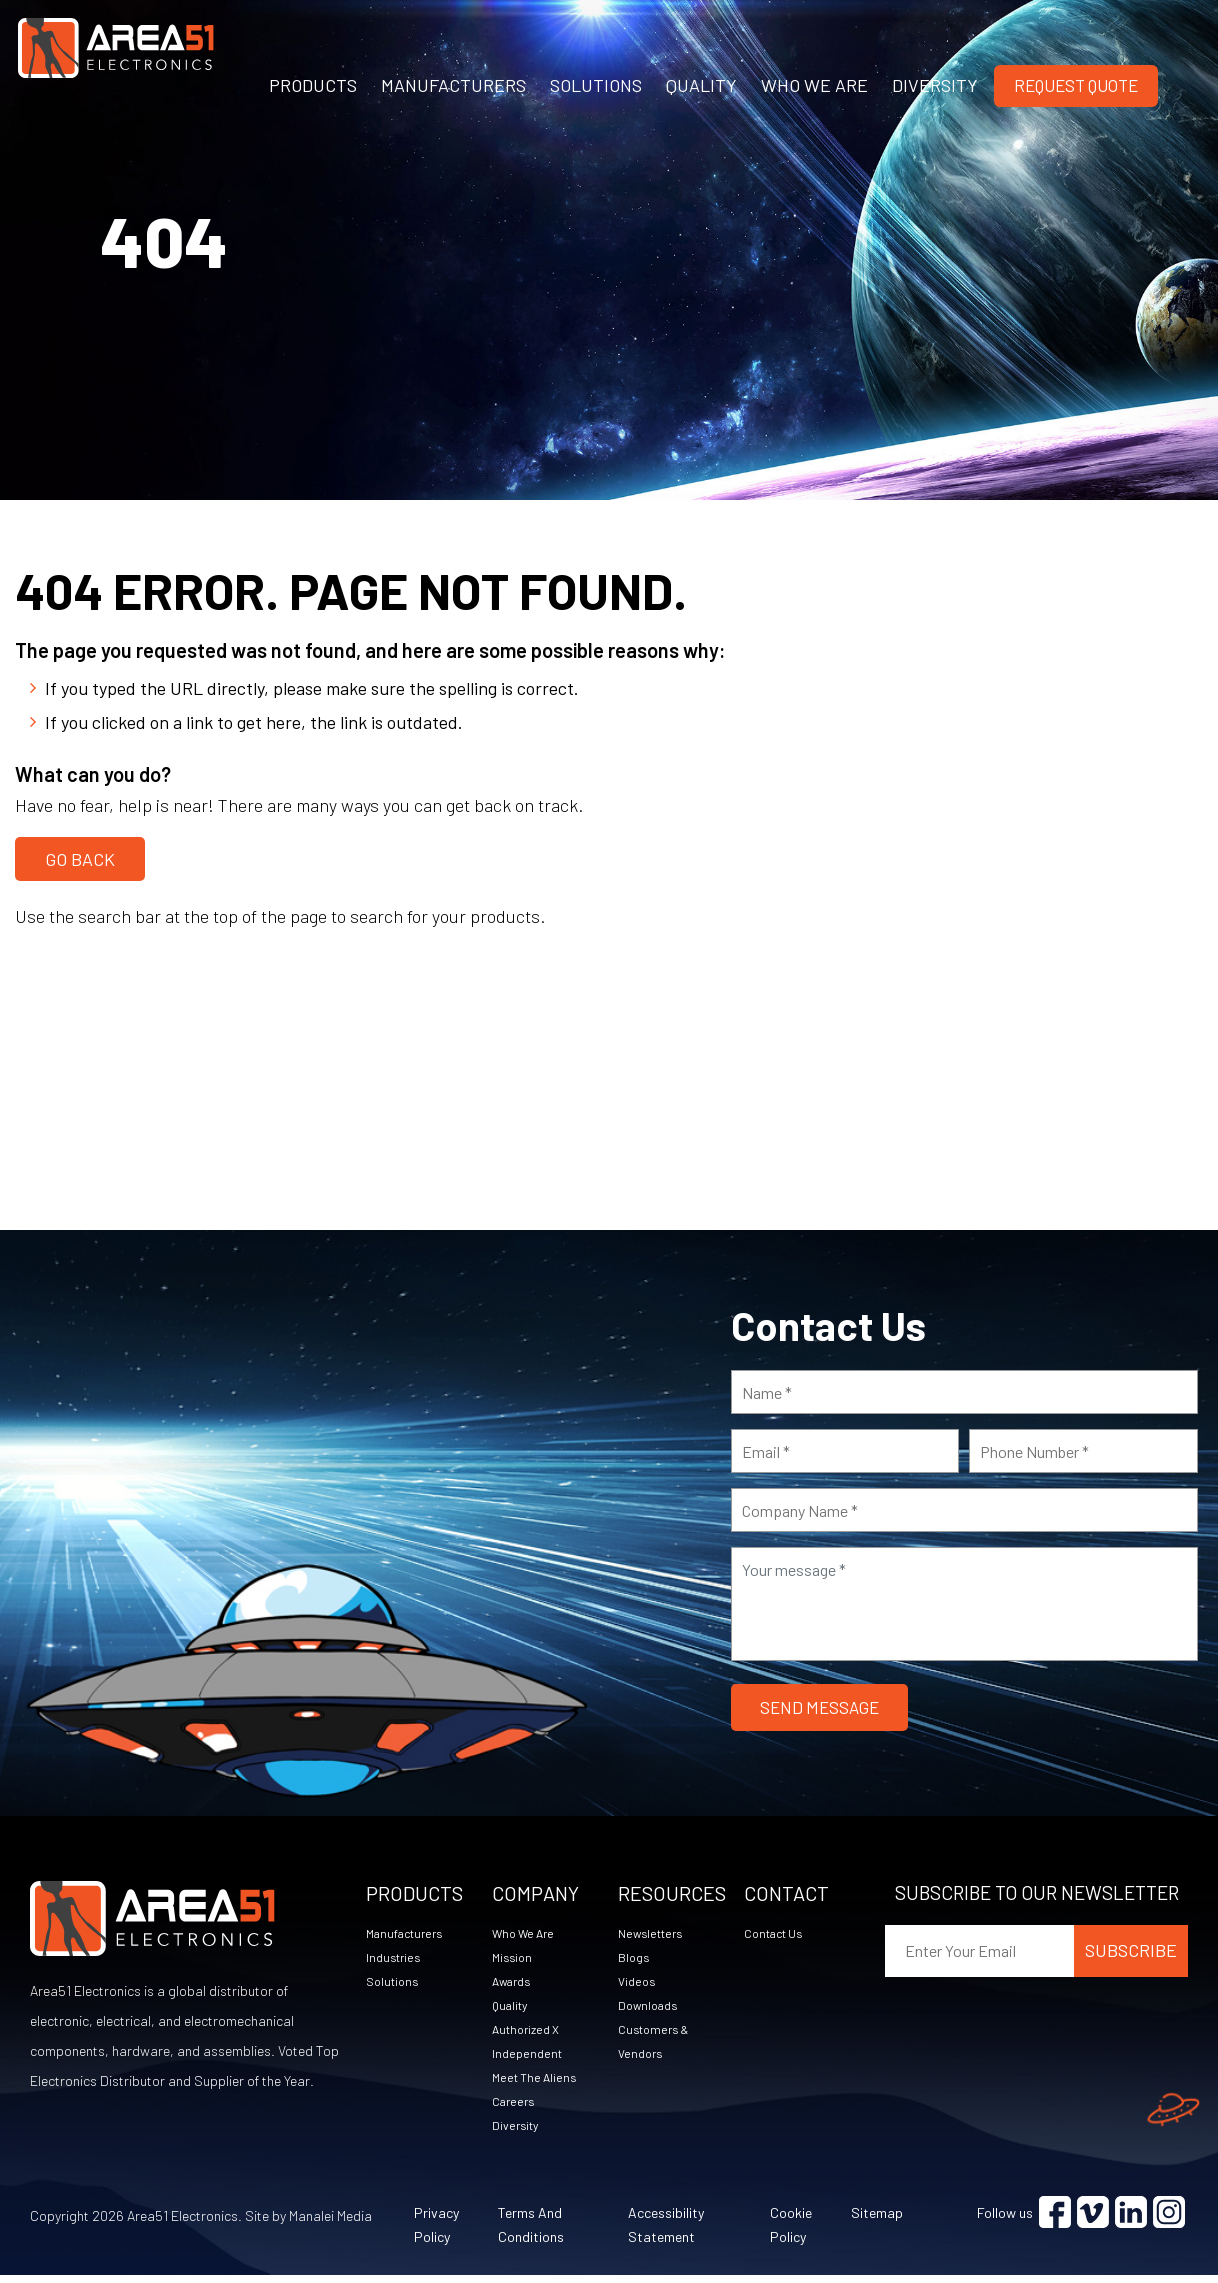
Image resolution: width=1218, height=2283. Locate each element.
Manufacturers (410, 1931)
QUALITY (701, 85)
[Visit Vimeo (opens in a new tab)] (1093, 2220)
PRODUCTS (313, 85)
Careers (516, 2106)
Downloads (651, 2006)
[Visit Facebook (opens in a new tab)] (1055, 2220)
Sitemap (877, 2220)
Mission (514, 1956)
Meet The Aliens (538, 2081)
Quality (513, 2006)
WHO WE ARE (814, 85)
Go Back (80, 853)
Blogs (635, 1956)
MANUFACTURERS (453, 85)
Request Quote (1076, 85)
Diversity (518, 2131)
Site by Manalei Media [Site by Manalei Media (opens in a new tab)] (308, 2223)
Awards (515, 1981)
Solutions (395, 1981)
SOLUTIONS (596, 85)
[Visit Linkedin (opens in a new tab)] (1131, 2220)
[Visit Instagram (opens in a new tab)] (1169, 2220)
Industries (396, 1956)
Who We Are (528, 1931)
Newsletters (655, 1931)
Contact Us (779, 1931)
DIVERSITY (935, 85)
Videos (638, 1981)
